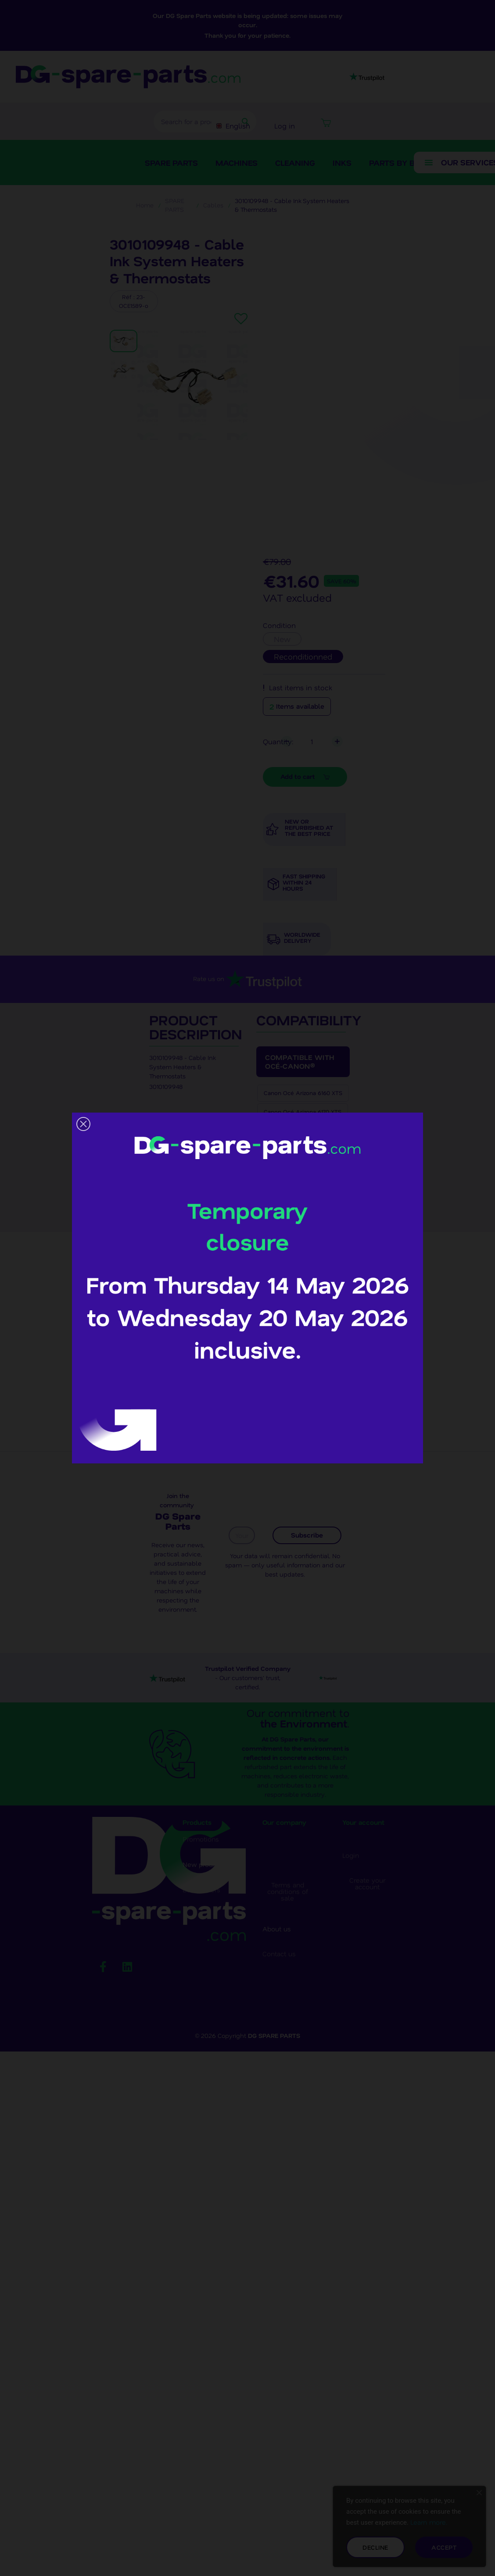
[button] (83, 1124)
